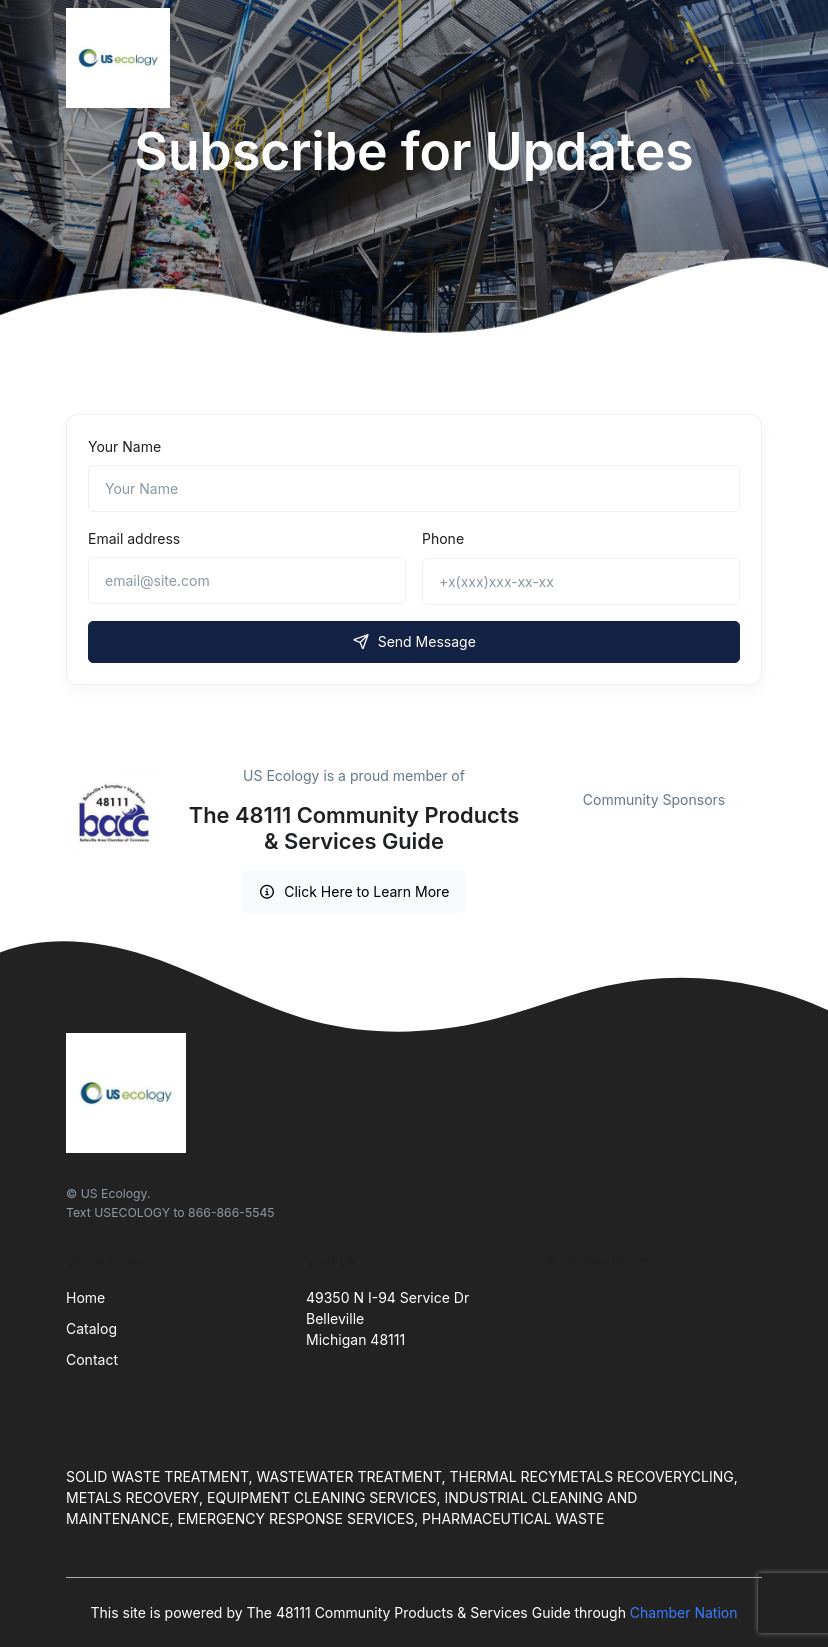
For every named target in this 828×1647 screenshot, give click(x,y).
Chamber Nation (684, 1612)
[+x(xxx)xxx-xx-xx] (581, 581)
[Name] (414, 488)
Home (85, 1297)
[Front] (122, 58)
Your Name (124, 446)
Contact (92, 1359)
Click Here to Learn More (354, 891)
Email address (134, 538)
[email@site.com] (247, 580)
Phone (443, 538)
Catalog (91, 1328)
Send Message (414, 641)
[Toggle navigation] (743, 58)
